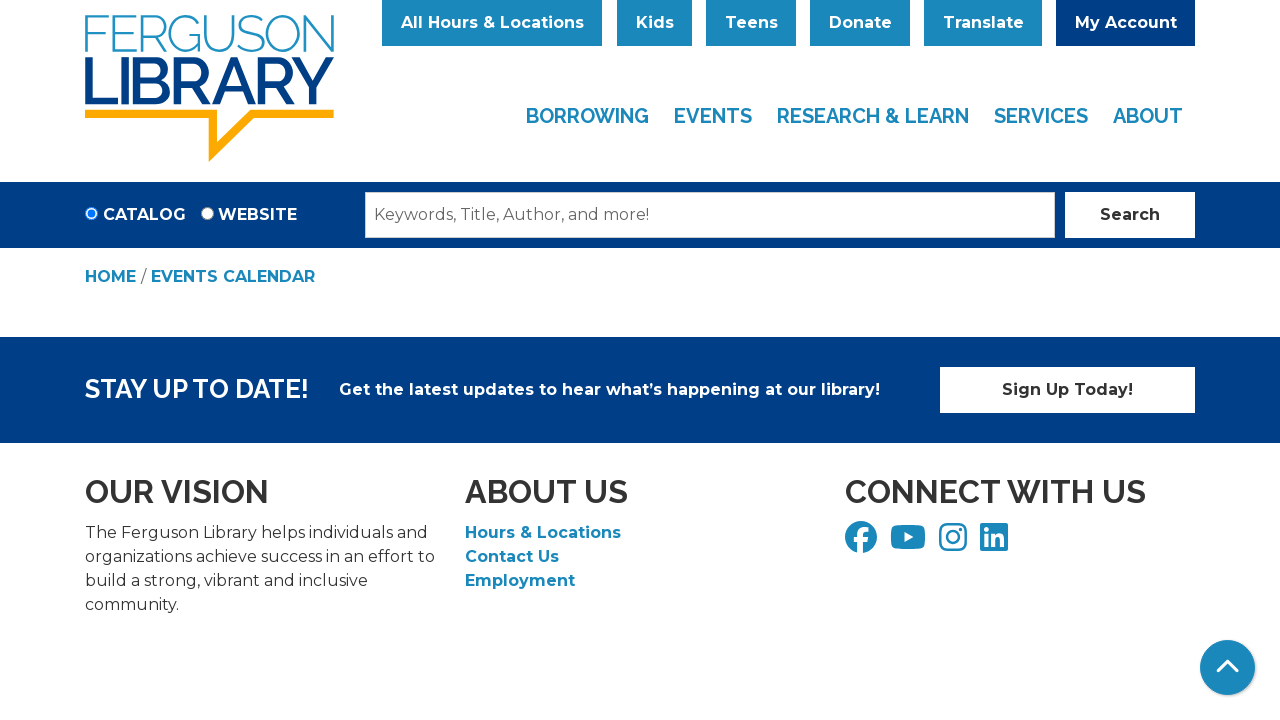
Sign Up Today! (1067, 389)
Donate (860, 22)
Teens (751, 22)
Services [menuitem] (1041, 116)
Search (1130, 214)
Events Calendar (233, 276)
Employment (520, 580)
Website (257, 214)
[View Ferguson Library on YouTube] (910, 543)
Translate (983, 22)
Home (110, 276)
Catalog (144, 214)
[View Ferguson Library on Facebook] (863, 543)
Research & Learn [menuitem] (873, 116)
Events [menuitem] (713, 116)
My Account (1126, 22)
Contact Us (512, 556)
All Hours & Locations (492, 22)
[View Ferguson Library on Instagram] (955, 543)
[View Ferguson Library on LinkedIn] (996, 543)
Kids (655, 22)
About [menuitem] (1148, 116)
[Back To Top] (1227, 667)
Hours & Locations (543, 532)
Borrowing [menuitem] (587, 116)
